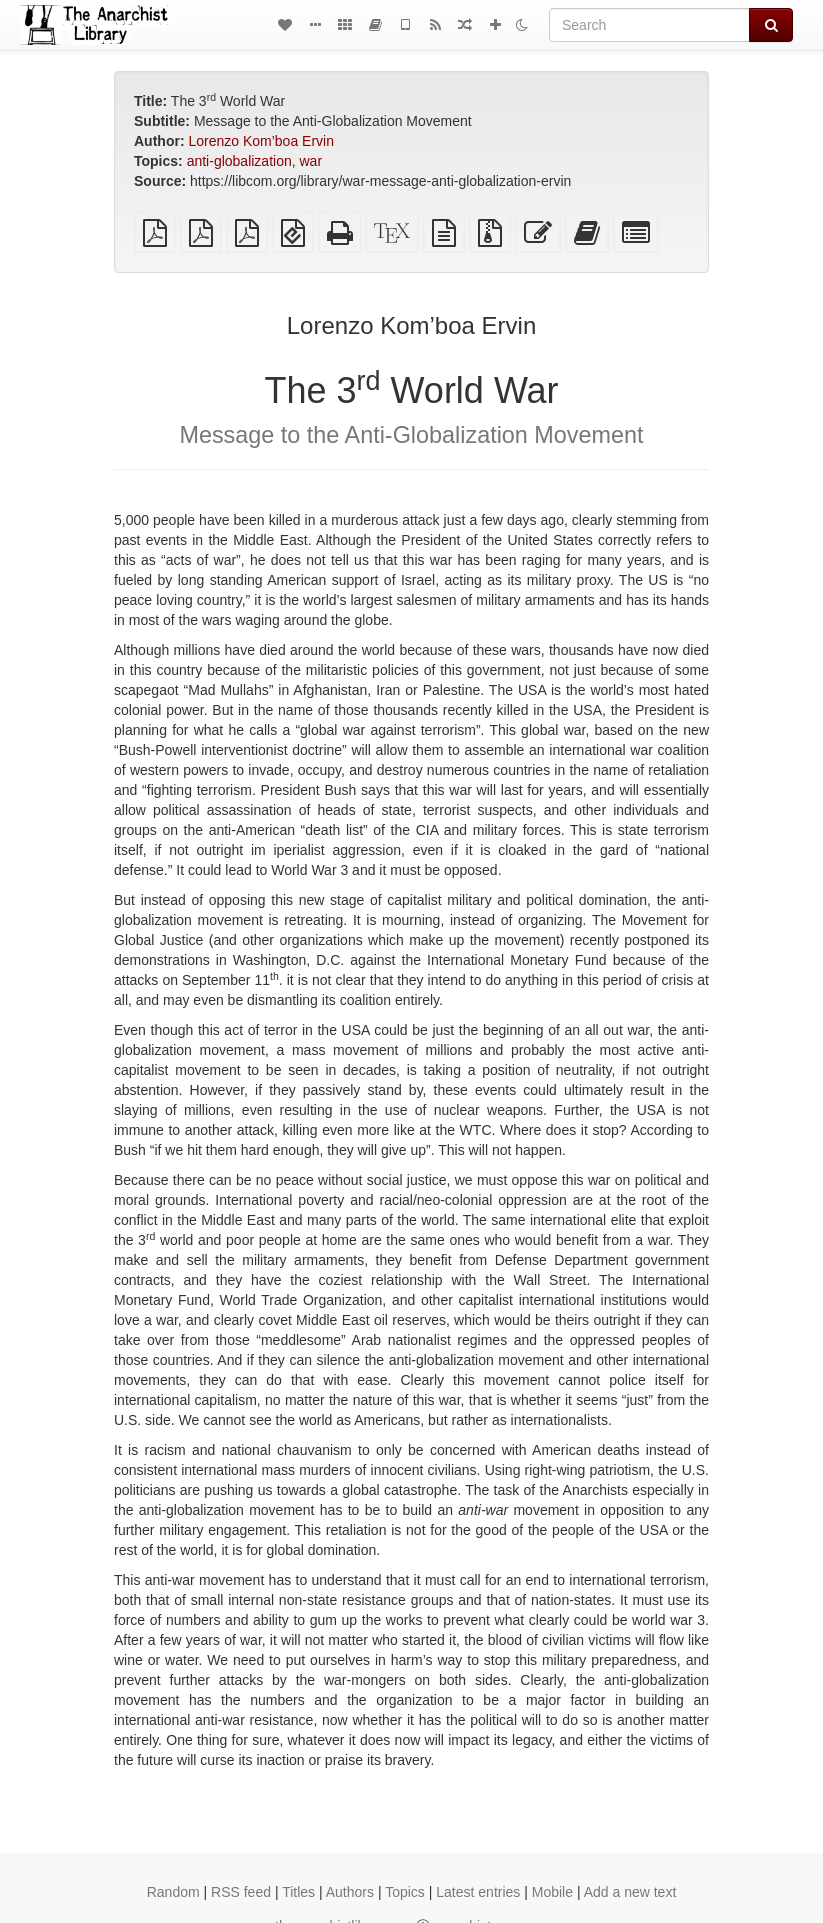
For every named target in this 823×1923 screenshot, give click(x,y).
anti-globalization (239, 161)
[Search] (649, 25)
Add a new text (630, 1892)
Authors (350, 1892)
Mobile (552, 1892)
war (311, 161)
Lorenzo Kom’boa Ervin (261, 141)
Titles (298, 1892)
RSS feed (241, 1892)
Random (173, 1892)
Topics (405, 1892)
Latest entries (478, 1892)
